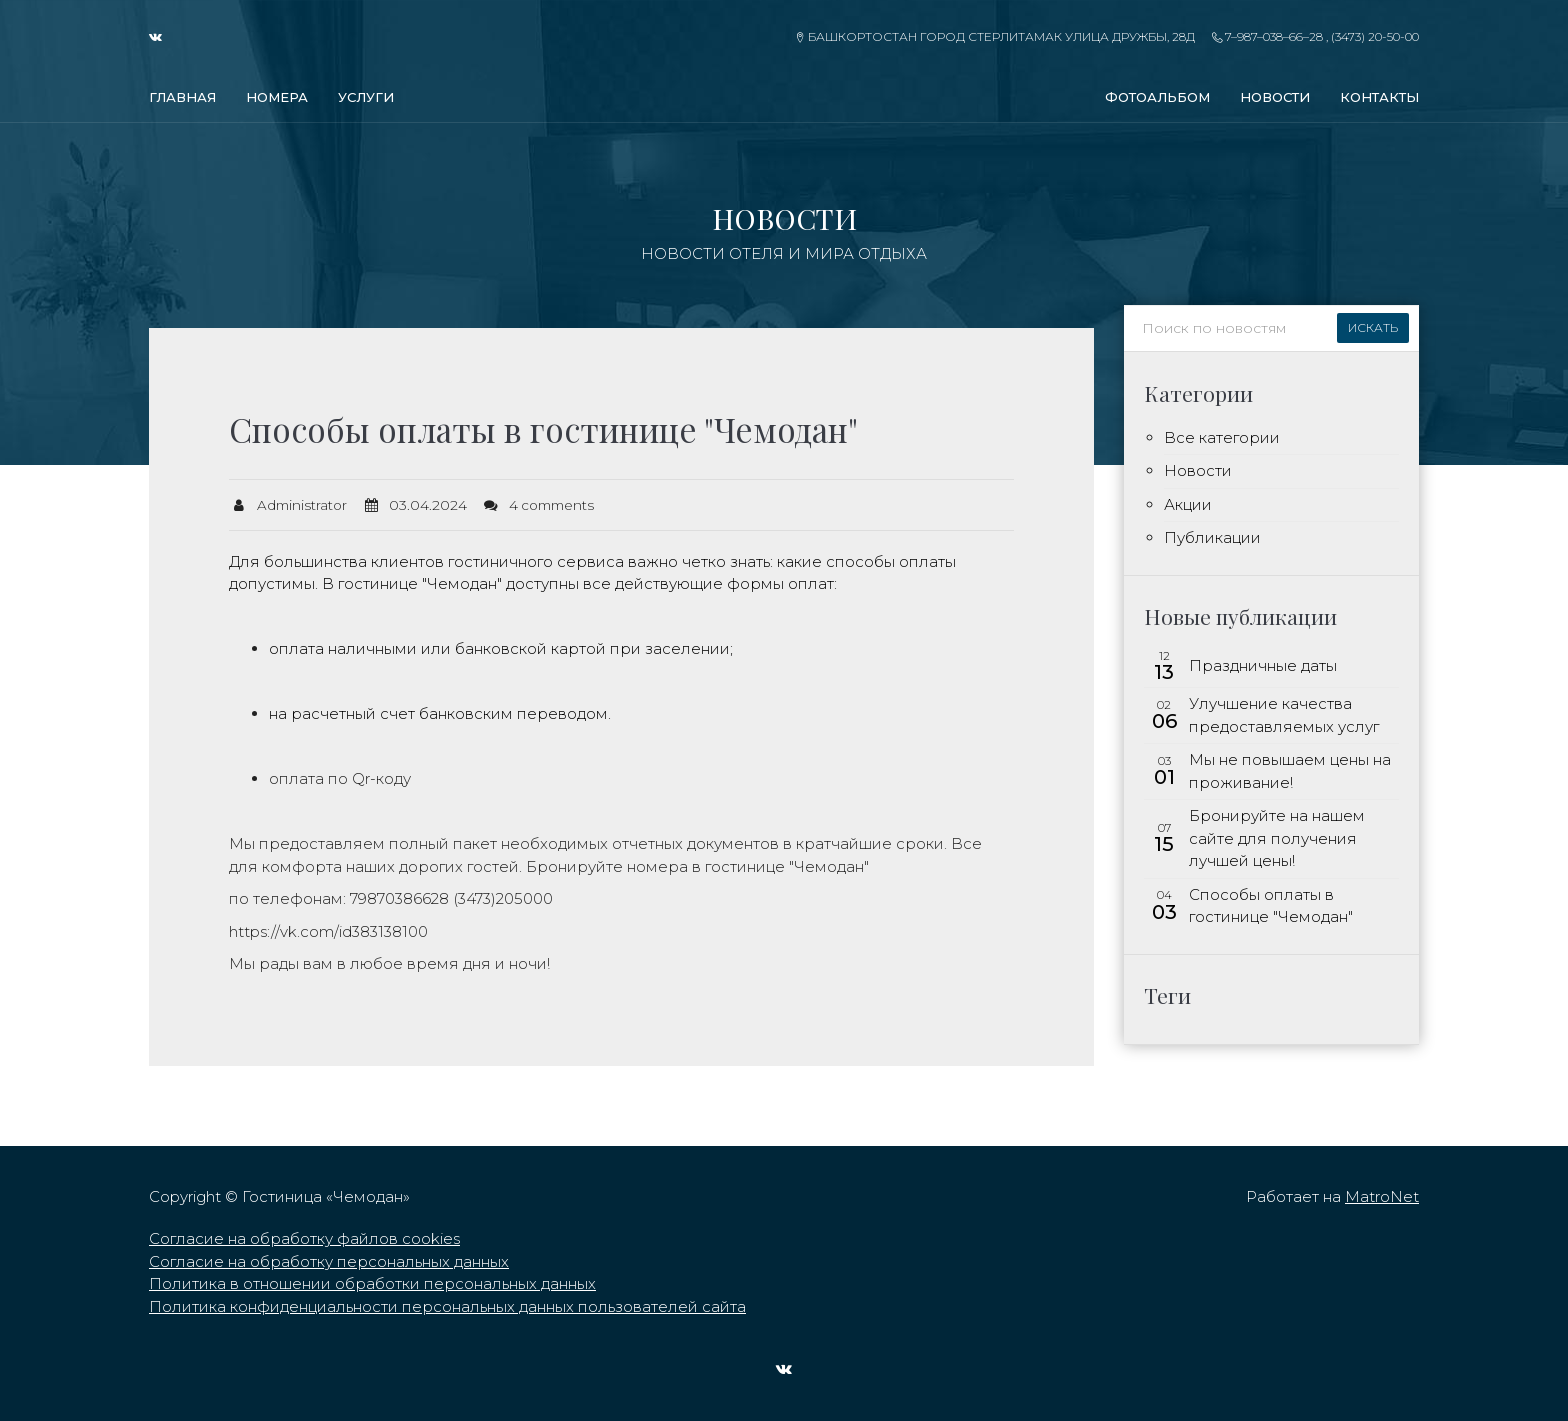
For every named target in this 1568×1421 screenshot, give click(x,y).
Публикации (1212, 537)
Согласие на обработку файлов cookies (304, 1238)
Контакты (1379, 97)
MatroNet (1382, 1196)
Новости (1275, 97)
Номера (277, 97)
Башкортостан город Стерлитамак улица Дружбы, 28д (995, 36)
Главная (182, 97)
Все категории (1222, 437)
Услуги (366, 97)
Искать (1373, 327)
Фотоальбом (1157, 97)
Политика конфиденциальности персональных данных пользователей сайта (447, 1306)
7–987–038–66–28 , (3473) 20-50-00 (1315, 36)
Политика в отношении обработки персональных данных (372, 1283)
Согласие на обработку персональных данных (329, 1261)
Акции (1188, 504)
